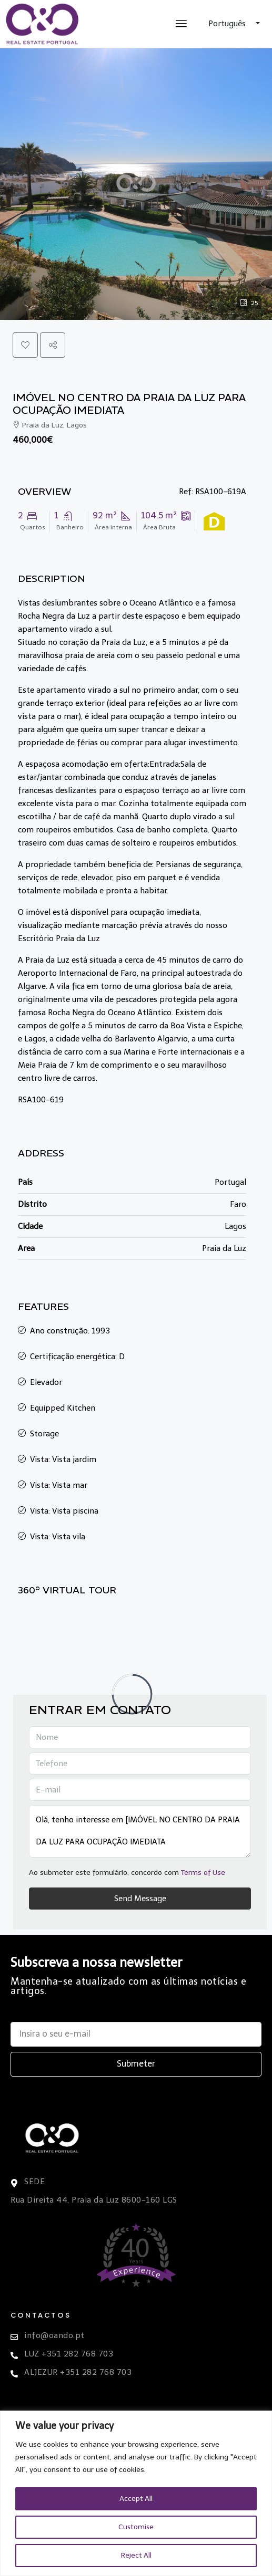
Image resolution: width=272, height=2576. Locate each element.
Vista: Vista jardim (63, 1459)
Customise (136, 2526)
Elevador (46, 1382)
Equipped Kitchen (62, 1408)
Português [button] (228, 23)
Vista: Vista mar (58, 1485)
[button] (25, 345)
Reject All (136, 2555)
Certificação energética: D (77, 1356)
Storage (44, 1433)
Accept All (136, 2498)
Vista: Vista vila (57, 1536)
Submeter (136, 2064)
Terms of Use (203, 1872)
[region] (136, 2493)
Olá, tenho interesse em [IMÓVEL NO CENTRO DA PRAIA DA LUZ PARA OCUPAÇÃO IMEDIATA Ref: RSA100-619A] (140, 1831)
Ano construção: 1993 (70, 1331)
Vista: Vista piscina (64, 1511)
